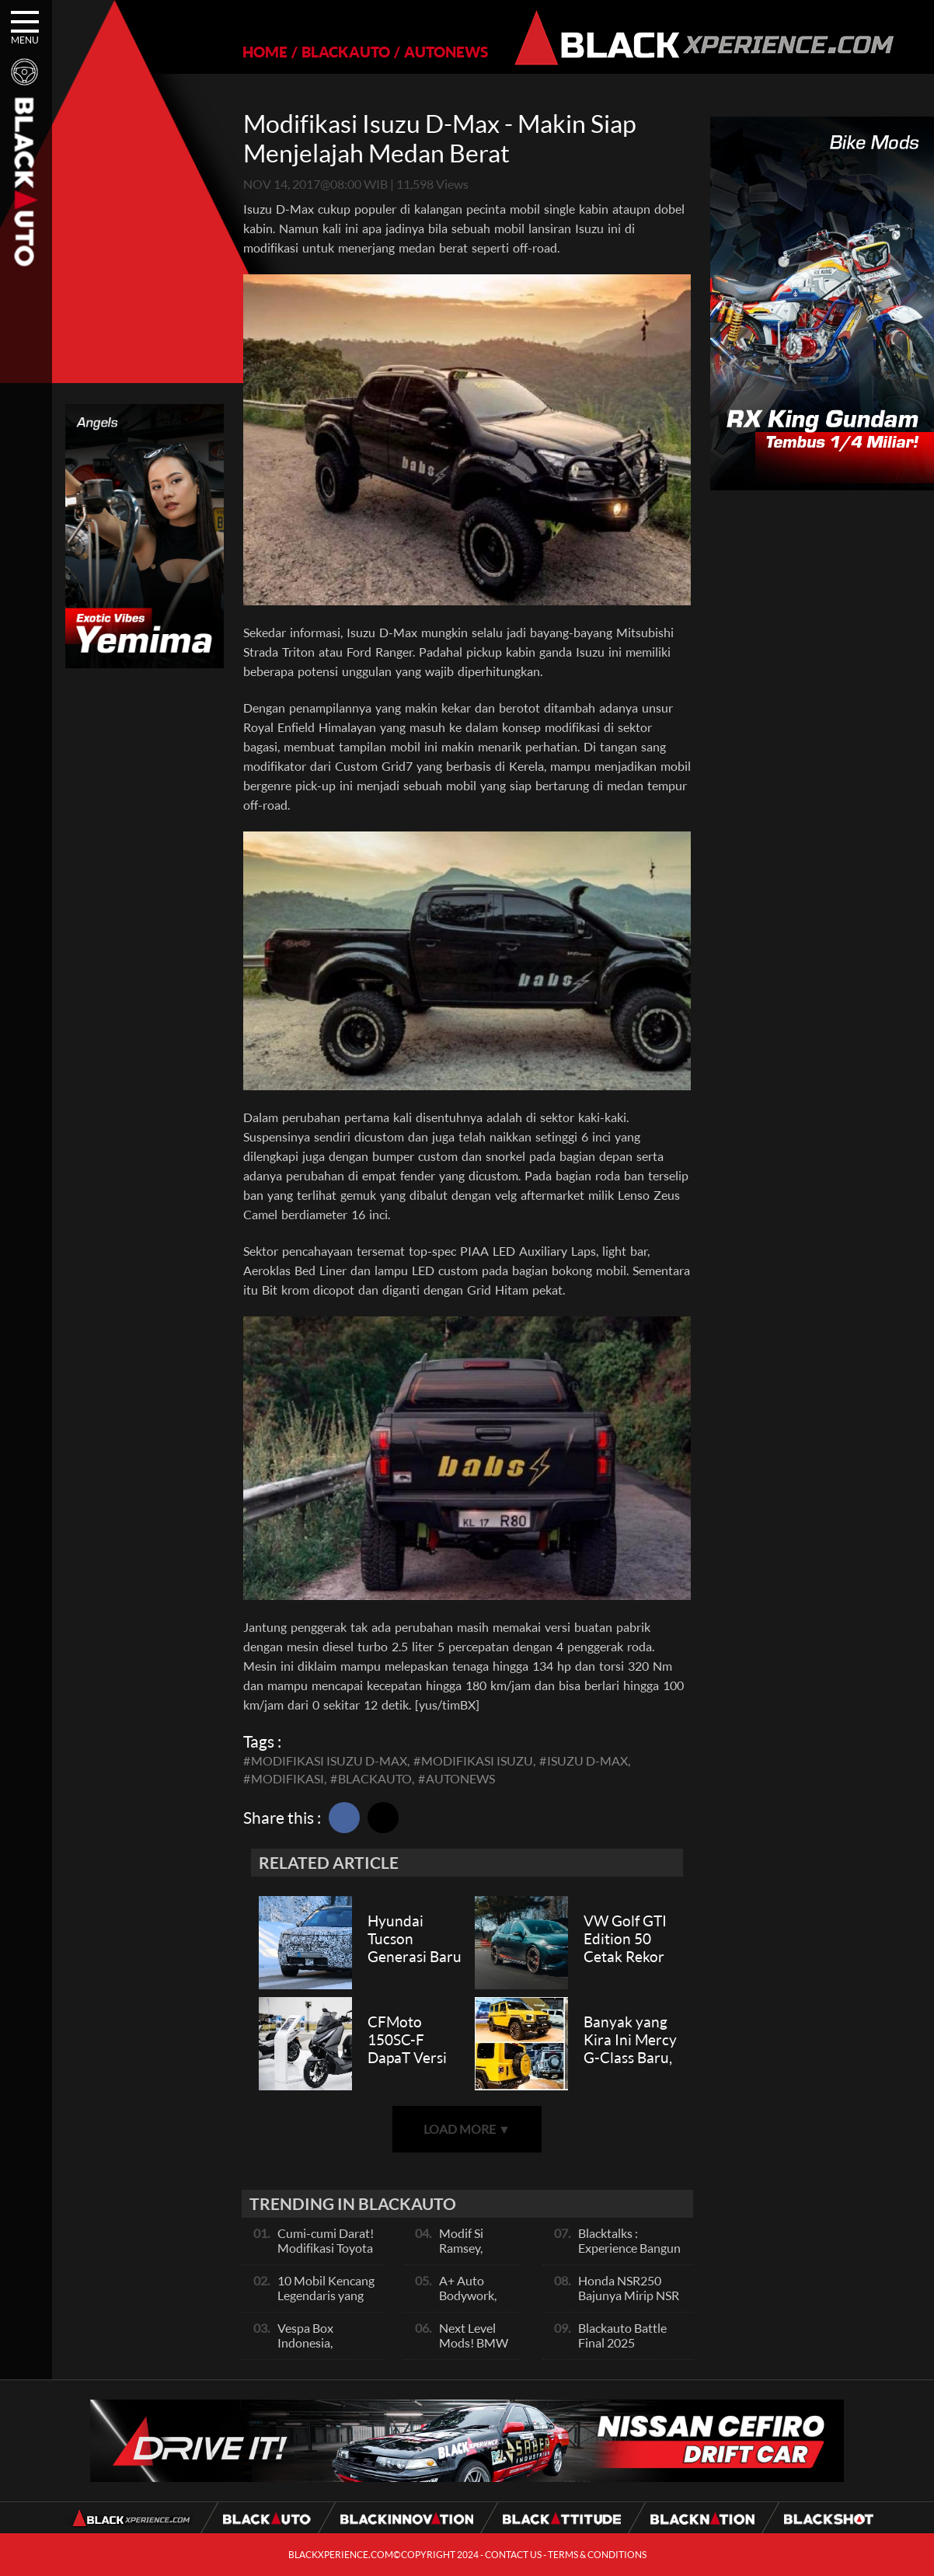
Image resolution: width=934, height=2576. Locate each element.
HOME (265, 52)
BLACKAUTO (345, 52)
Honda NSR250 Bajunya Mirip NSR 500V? (628, 2295)
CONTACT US (513, 2554)
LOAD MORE (467, 2128)
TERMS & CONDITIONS (597, 2554)
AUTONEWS (446, 52)
